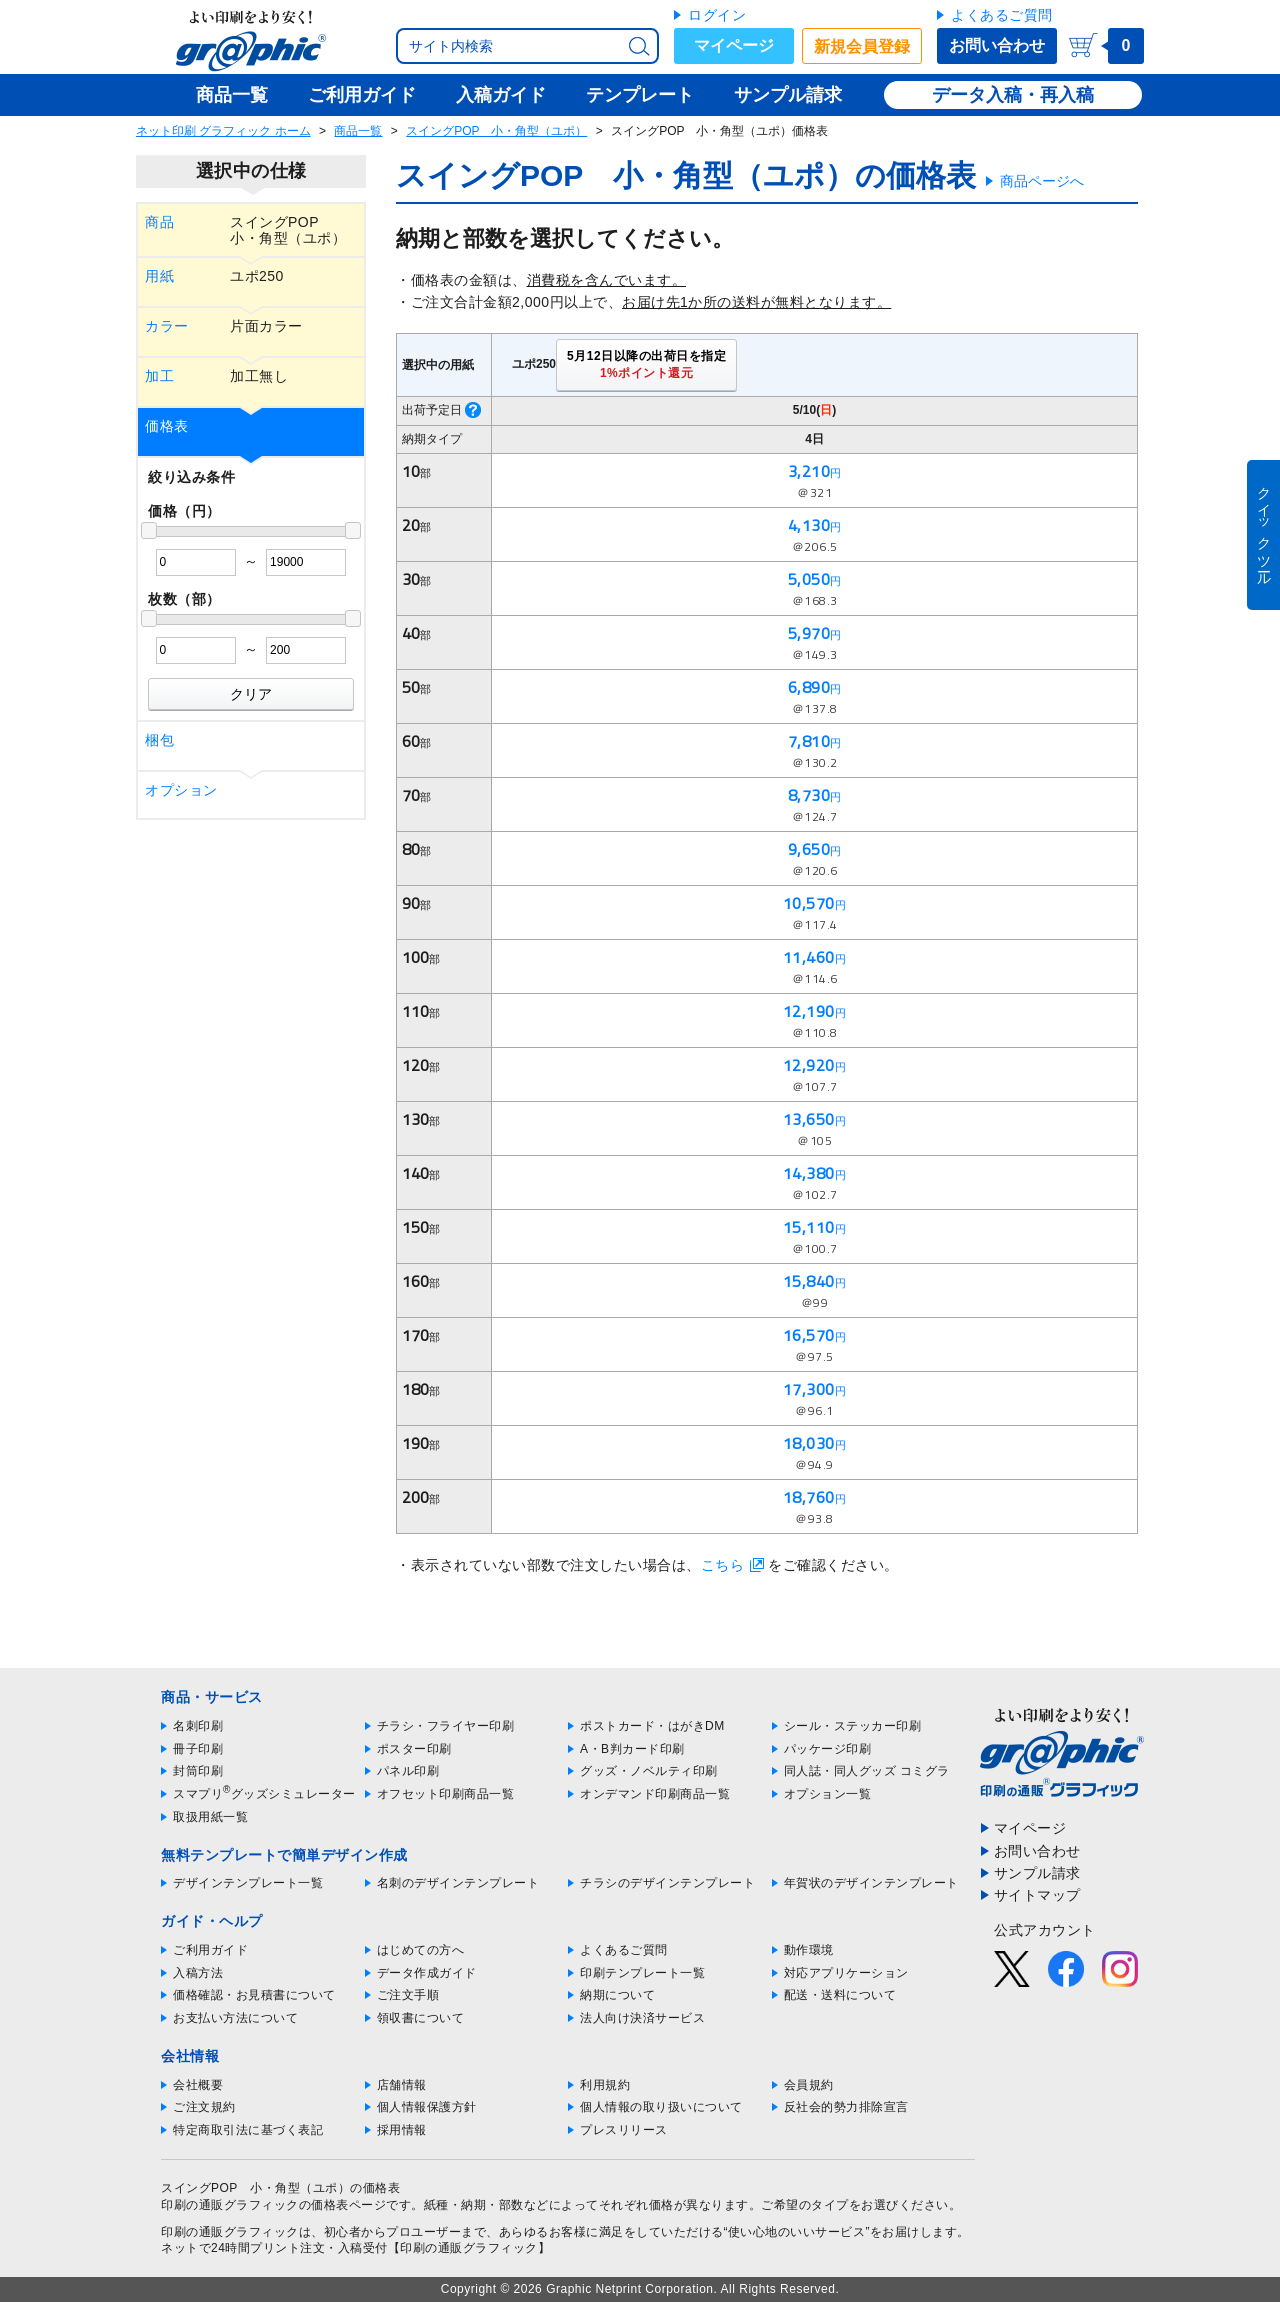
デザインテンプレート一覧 (248, 1883)
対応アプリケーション (846, 1973)
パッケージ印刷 (828, 1749)
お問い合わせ (997, 45)
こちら (723, 1565)
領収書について (421, 2018)
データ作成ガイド (427, 1973)
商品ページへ (1042, 181)
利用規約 (605, 2085)
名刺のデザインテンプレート (458, 1883)
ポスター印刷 (414, 1749)
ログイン (717, 15)
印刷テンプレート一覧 (642, 1973)
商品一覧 (358, 131)
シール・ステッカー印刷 (853, 1726)
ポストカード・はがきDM (652, 1726)
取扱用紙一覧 (210, 1817)
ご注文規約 (204, 2107)
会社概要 (198, 2085)
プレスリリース (624, 2130)
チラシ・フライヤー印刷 (446, 1726)
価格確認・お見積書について (254, 1995)
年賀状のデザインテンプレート (871, 1883)
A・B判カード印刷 (632, 1749)
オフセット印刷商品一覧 (446, 1794)
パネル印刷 (408, 1771)
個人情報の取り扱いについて (661, 2107)
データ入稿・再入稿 (1013, 95)
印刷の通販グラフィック (230, 2232)
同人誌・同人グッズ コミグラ (867, 1771)
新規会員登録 (862, 46)
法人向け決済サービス (642, 2018)
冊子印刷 (198, 1749)
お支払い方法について (235, 2018)
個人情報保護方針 (427, 2107)
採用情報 (402, 2130)
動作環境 (809, 1950)
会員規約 (809, 2085)
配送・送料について (840, 1995)
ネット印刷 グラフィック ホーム (223, 131)
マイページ (734, 45)
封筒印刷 (198, 1771)
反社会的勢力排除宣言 (846, 2107)
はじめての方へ (421, 1950)
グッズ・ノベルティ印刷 (649, 1771)
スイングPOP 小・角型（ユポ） (496, 131)
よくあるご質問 (1002, 15)
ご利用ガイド (210, 1950)
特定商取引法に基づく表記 (248, 2130)
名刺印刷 (198, 1726)
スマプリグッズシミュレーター (264, 1794)
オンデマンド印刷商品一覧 (655, 1794)
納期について (617, 1995)
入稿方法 (198, 1973)
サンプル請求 (1037, 1873)
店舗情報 (402, 2085)
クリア (251, 694)
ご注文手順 (408, 1995)
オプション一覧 (828, 1794)
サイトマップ (1037, 1895)
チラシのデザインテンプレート (667, 1883)
